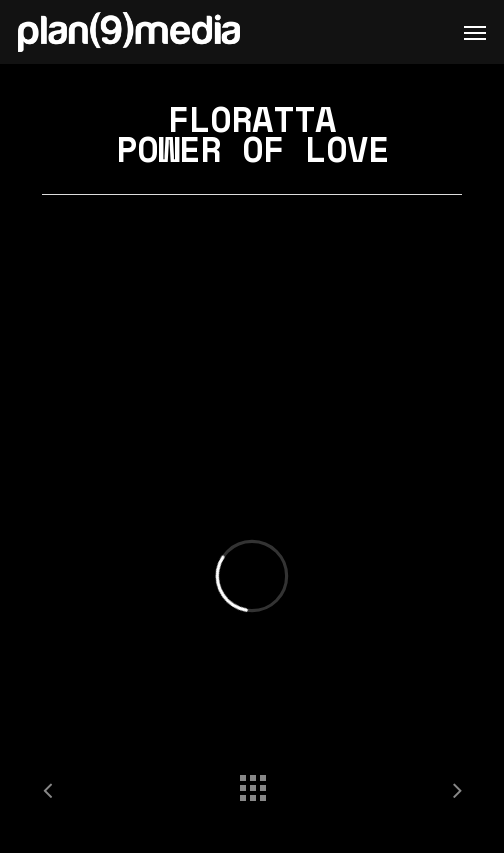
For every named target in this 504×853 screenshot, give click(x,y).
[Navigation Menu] (475, 32)
